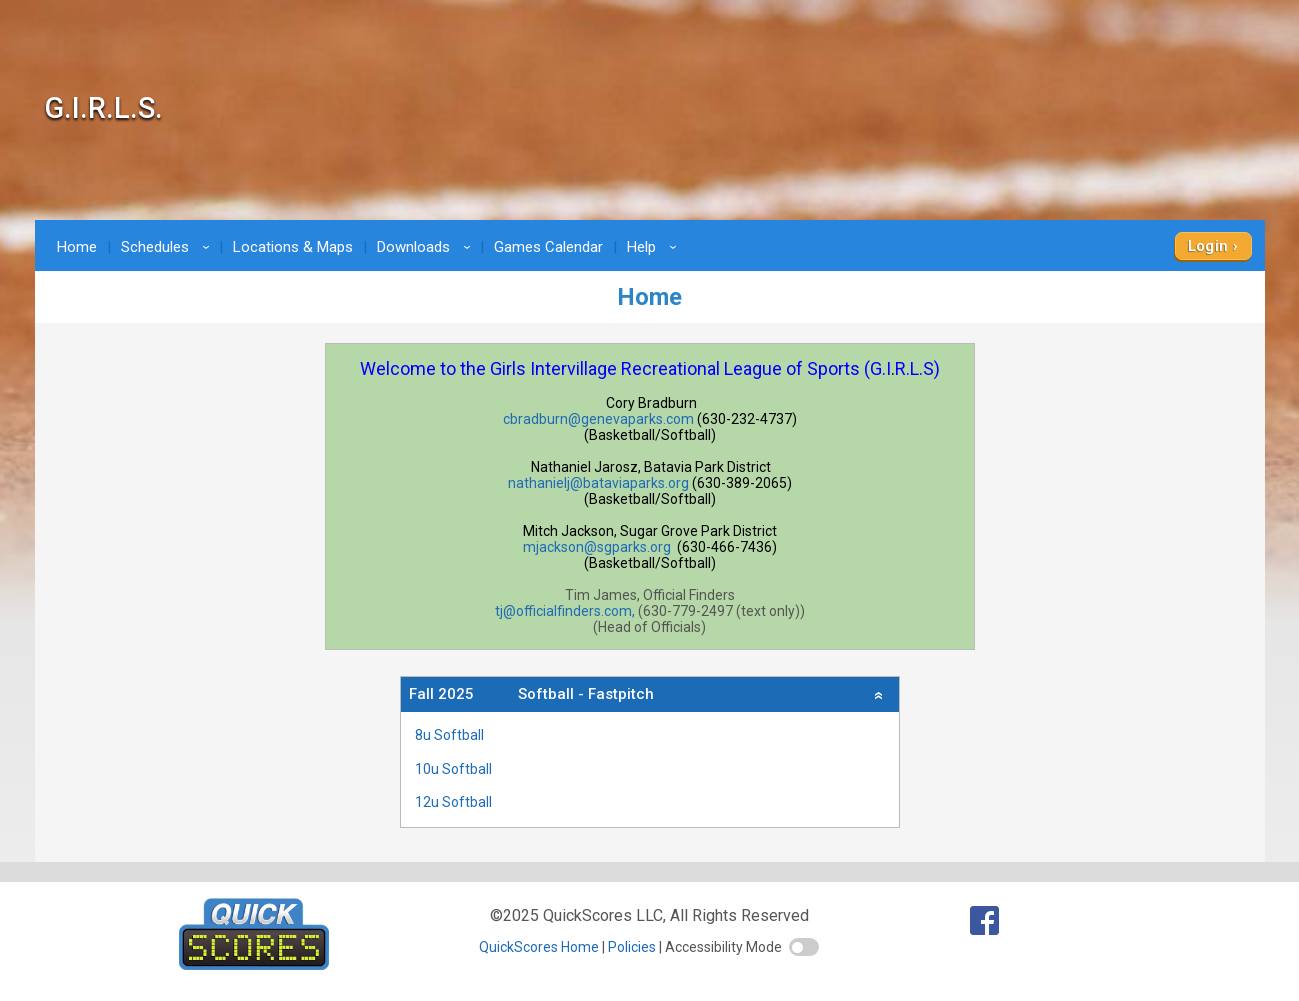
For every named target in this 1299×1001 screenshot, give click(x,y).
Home (77, 247)
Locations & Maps (293, 247)
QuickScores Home (539, 947)
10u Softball (453, 769)
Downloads (427, 247)
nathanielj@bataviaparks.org (598, 483)
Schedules (168, 247)
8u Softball (449, 735)
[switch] (804, 947)
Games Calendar (548, 247)
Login (1208, 246)
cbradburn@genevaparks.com (598, 419)
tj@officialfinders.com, (565, 611)
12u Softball (453, 802)
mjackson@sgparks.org (597, 547)
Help (655, 247)
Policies (632, 947)
